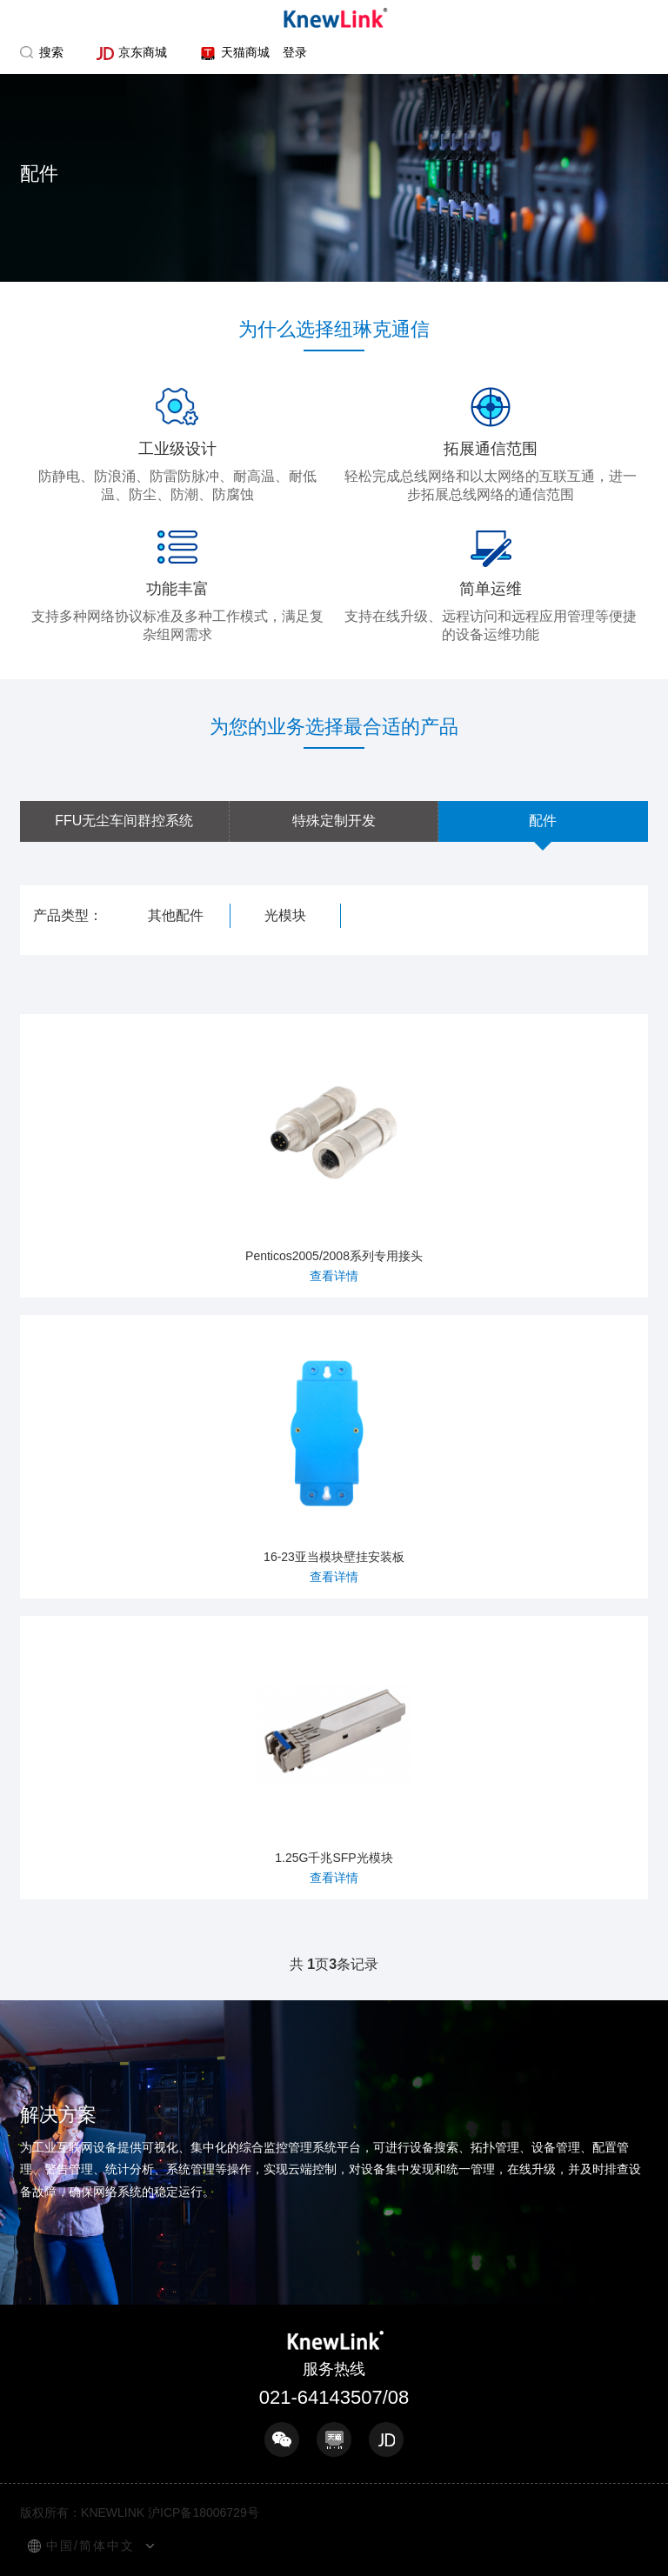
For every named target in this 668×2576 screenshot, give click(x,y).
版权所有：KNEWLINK (82, 2512)
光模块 (285, 915)
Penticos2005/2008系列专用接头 (334, 1154)
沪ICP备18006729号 (203, 2512)
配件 (543, 820)
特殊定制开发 (334, 820)
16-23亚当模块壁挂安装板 (334, 1454)
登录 (295, 52)
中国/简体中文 (90, 2546)
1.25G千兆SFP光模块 (334, 1755)
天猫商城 (234, 52)
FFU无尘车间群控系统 (124, 820)
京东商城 (132, 52)
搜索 (51, 52)
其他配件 (176, 915)
